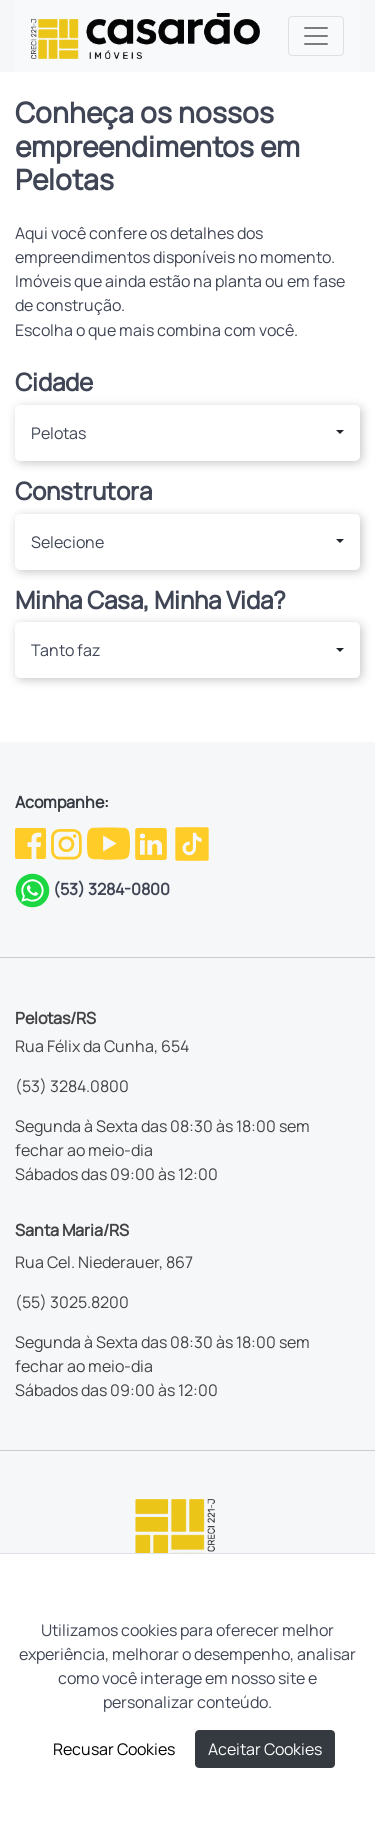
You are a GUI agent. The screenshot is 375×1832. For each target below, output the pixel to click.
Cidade (54, 382)
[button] (187, 433)
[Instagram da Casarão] (68, 842)
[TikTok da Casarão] (192, 842)
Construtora (83, 491)
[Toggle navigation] (316, 36)
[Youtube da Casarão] (110, 842)
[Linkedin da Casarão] (152, 842)
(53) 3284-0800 (111, 889)
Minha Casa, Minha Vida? (150, 600)
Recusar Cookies (114, 1749)
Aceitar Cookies (265, 1749)
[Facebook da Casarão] (32, 842)
